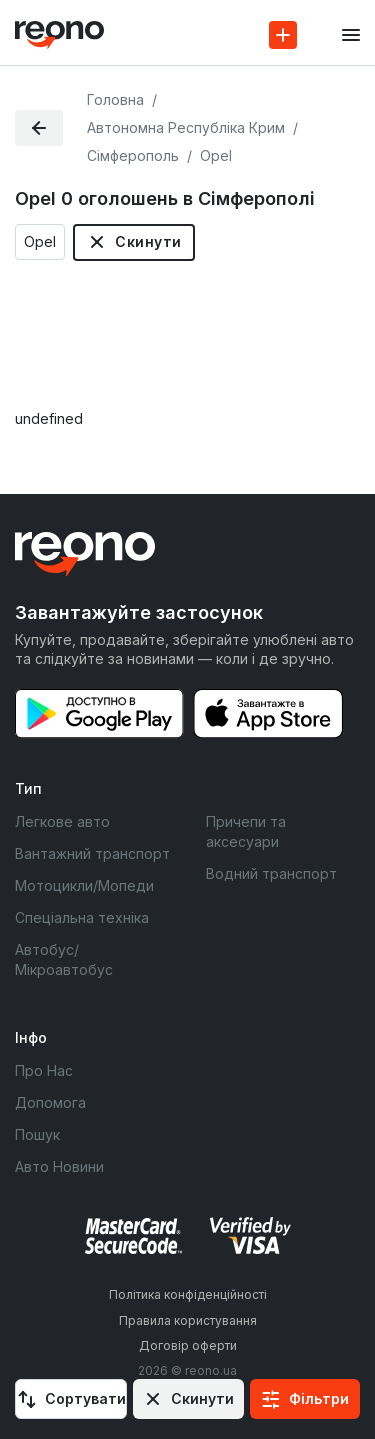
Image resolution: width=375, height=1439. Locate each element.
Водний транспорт (271, 873)
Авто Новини (59, 1166)
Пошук (37, 1134)
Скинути (148, 241)
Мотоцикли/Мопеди (84, 885)
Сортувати (85, 1398)
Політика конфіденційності (188, 1294)
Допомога (50, 1102)
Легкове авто (62, 821)
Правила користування (188, 1320)
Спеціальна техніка (82, 917)
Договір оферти (188, 1345)
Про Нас (44, 1070)
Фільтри (319, 1398)
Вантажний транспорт (92, 853)
